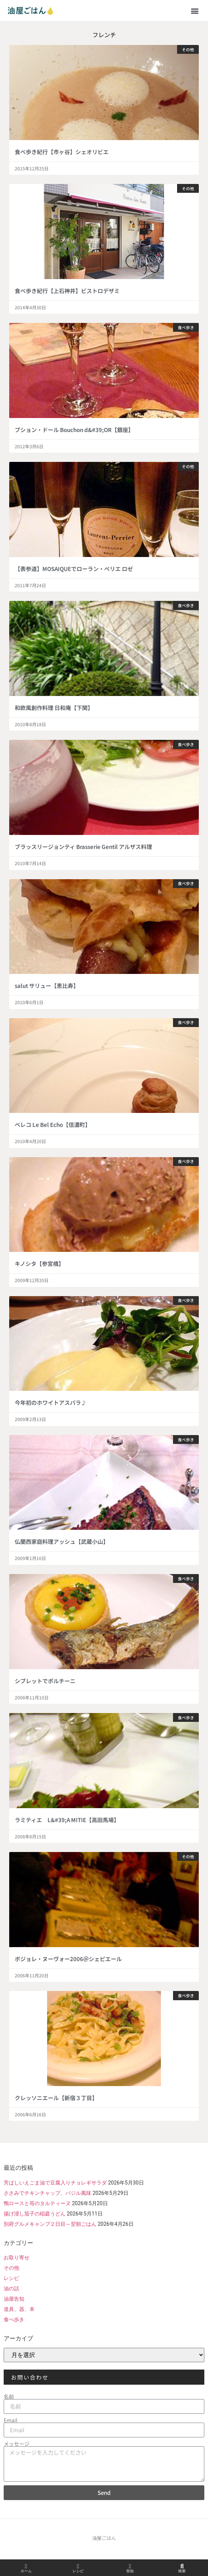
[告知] (130, 2566)
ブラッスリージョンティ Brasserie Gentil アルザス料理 (83, 846)
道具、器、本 (19, 2309)
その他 (11, 2268)
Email (10, 2420)
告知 (130, 2571)
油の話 (11, 2288)
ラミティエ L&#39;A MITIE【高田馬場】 (67, 1820)
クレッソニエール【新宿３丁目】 (56, 2098)
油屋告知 (14, 2299)
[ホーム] (26, 2566)
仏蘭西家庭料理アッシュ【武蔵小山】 (62, 1541)
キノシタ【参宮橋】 (39, 1263)
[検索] (182, 2566)
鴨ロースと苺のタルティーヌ (37, 2203)
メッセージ (16, 2443)
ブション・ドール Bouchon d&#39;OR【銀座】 (74, 430)
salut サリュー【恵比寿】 (47, 985)
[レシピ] (78, 2566)
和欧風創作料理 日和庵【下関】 (54, 707)
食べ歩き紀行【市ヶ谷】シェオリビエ (62, 152)
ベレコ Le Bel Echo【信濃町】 (53, 1124)
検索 (182, 2571)
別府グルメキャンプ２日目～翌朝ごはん (50, 2224)
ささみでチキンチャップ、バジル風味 (47, 2193)
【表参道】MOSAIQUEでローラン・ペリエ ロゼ (74, 568)
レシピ (11, 2278)
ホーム (26, 2571)
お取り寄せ (16, 2257)
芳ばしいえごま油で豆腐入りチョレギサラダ (55, 2183)
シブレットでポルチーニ (45, 1681)
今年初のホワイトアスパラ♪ (51, 1402)
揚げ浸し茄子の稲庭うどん (35, 2214)
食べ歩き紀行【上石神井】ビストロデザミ (67, 291)
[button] (194, 10)
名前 (9, 2396)
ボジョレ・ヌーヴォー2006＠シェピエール (68, 1959)
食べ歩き (14, 2319)
